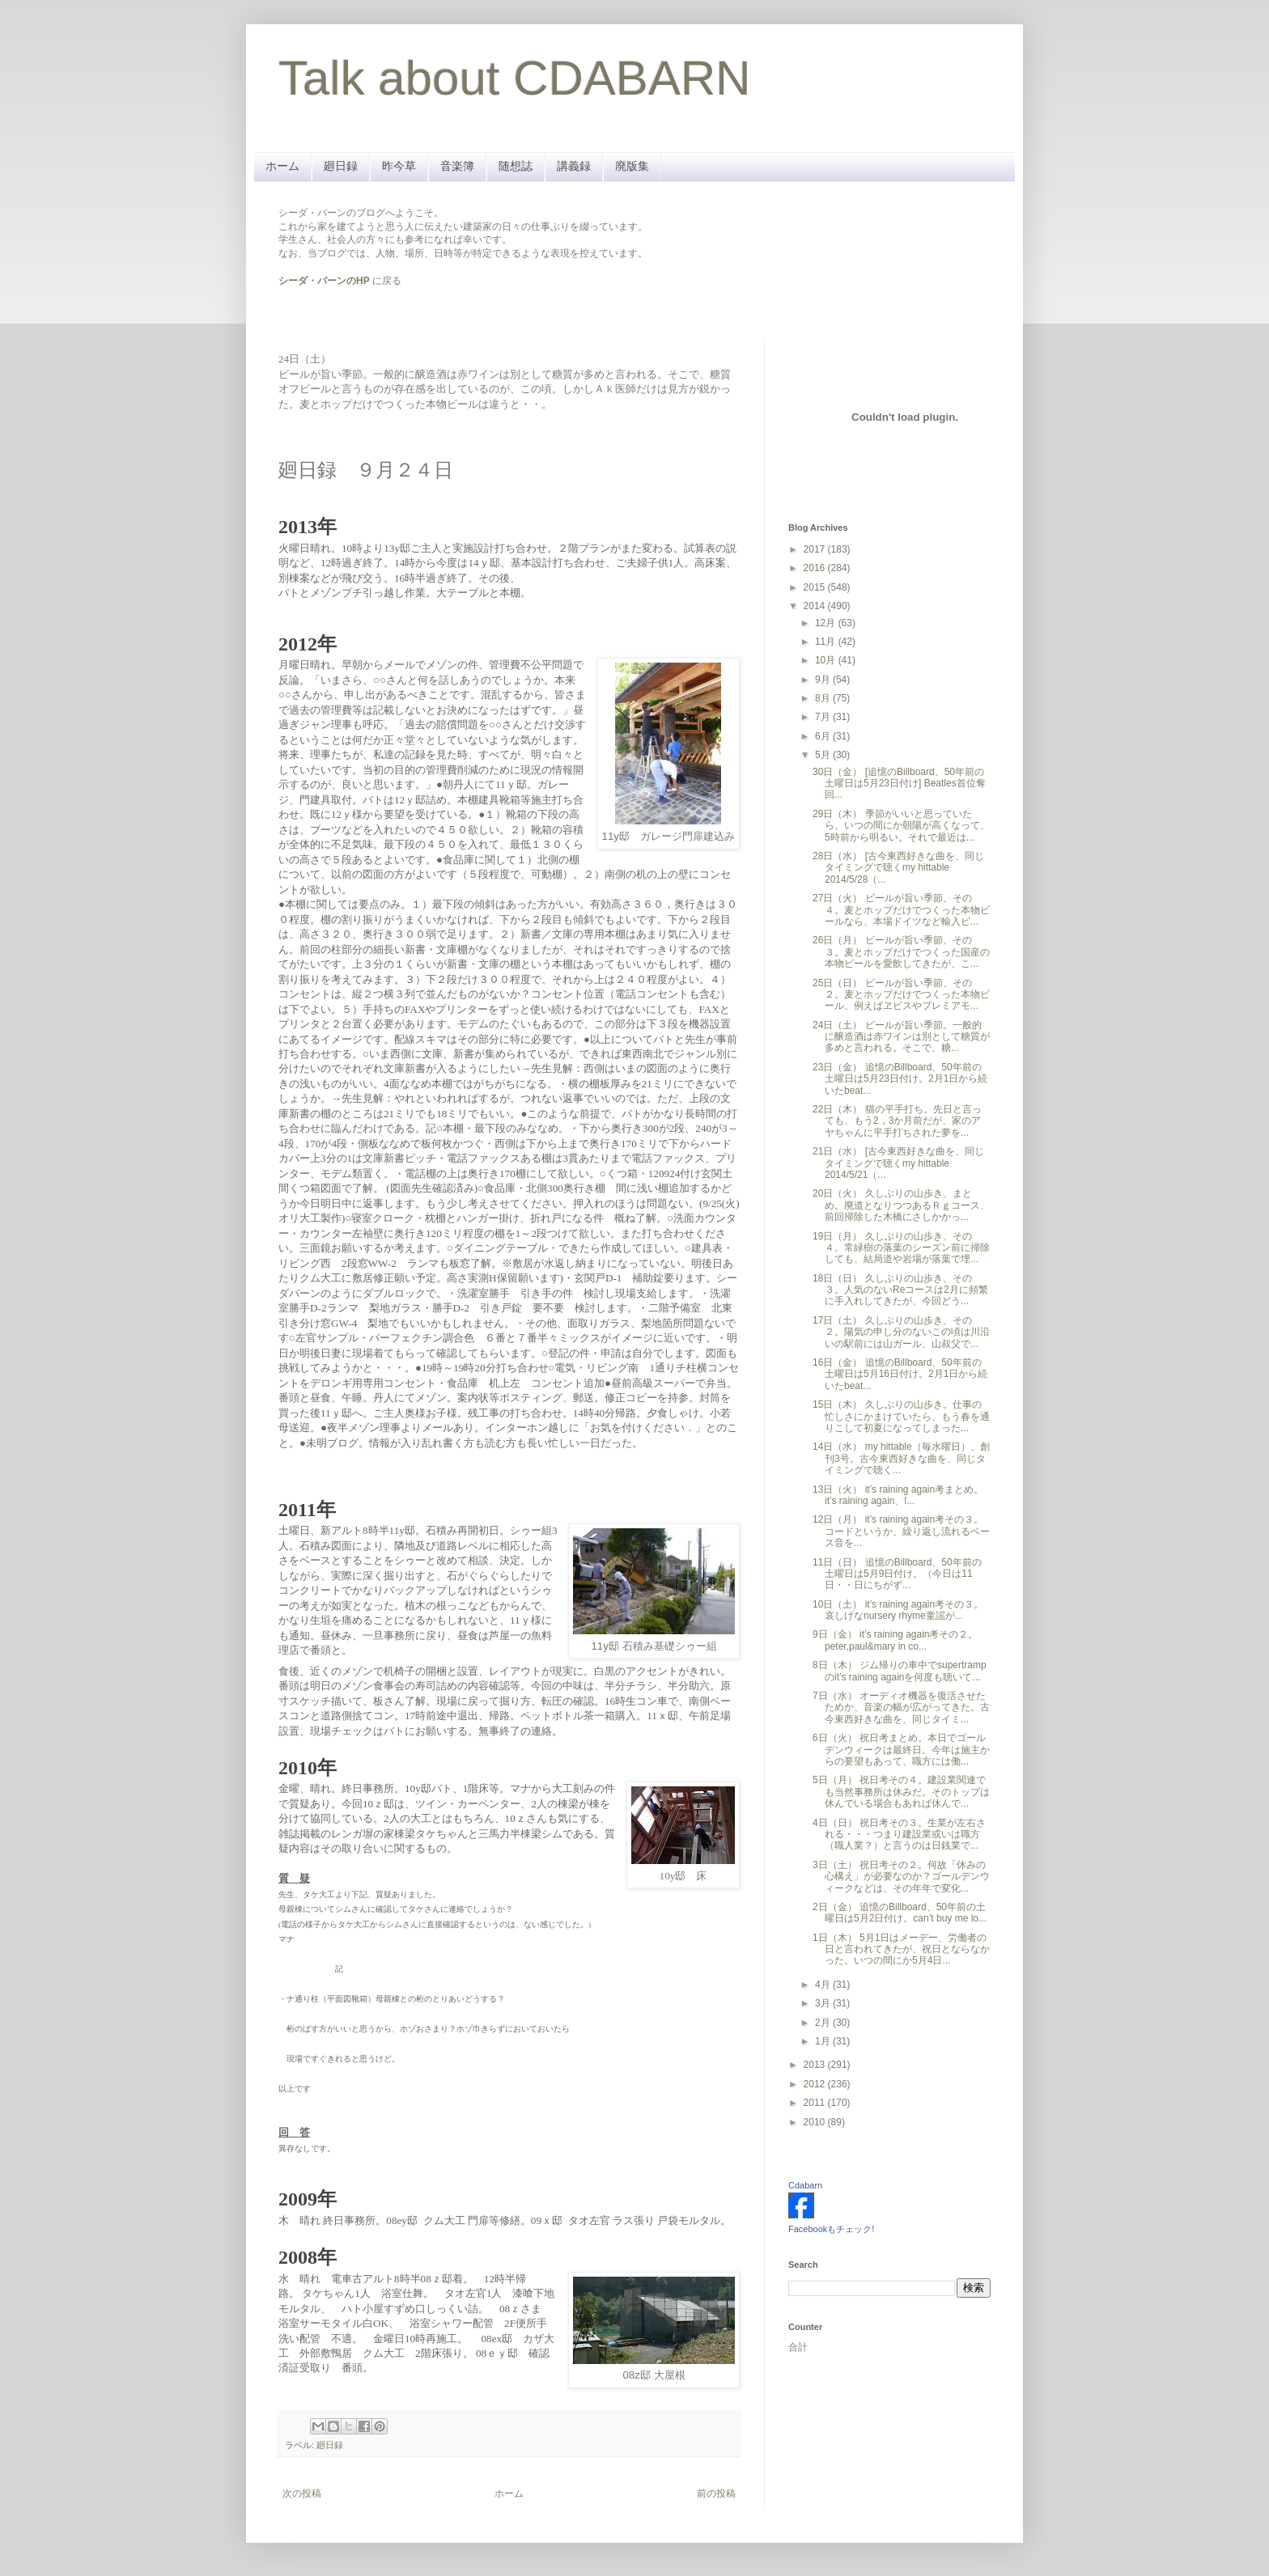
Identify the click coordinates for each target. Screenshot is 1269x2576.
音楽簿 (457, 165)
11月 (826, 641)
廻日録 (341, 165)
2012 (816, 2084)
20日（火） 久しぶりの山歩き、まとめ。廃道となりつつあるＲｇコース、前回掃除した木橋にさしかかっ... (901, 1205)
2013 (816, 2064)
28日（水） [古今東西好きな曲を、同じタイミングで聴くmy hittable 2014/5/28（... (898, 867)
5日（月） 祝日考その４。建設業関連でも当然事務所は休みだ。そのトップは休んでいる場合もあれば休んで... (901, 1791)
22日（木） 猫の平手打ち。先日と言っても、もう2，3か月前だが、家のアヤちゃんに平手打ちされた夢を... (897, 1121)
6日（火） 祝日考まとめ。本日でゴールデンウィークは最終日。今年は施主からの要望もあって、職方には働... (901, 1749)
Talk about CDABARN (514, 78)
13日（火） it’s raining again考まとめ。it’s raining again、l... (898, 1495)
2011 (816, 2102)
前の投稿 (716, 2493)
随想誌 (516, 165)
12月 (826, 623)
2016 (816, 568)
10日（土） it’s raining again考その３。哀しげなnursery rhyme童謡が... (898, 1610)
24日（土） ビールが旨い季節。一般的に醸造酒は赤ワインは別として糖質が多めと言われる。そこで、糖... (901, 1036)
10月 (826, 660)
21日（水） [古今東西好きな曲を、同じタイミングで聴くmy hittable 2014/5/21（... (898, 1163)
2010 (816, 2122)
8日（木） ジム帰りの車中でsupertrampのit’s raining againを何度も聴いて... (900, 1670)
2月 (824, 2022)
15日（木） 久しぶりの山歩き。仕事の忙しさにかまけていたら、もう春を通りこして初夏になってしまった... (901, 1416)
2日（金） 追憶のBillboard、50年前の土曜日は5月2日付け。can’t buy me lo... (900, 1912)
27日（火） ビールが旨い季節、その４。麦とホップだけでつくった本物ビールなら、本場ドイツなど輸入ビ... (901, 909)
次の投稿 (301, 2493)
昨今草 (399, 165)
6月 (824, 736)
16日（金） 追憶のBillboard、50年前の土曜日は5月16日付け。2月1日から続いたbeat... (900, 1374)
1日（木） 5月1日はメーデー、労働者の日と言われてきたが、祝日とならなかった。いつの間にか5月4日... (901, 1949)
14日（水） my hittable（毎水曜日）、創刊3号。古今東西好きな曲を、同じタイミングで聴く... (901, 1458)
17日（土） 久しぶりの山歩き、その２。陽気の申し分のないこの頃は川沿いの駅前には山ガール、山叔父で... (901, 1332)
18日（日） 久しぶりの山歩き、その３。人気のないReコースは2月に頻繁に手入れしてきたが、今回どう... (900, 1290)
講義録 (574, 165)
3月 (824, 2003)
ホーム (282, 165)
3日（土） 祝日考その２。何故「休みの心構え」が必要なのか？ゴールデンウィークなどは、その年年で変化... (901, 1876)
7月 (824, 716)
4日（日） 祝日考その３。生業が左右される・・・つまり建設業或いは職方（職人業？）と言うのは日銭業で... (899, 1834)
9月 (824, 679)
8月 (824, 698)
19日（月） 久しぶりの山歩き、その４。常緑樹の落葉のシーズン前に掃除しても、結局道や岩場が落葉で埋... (901, 1248)
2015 (816, 587)
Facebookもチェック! (831, 2229)
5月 (824, 755)
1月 (824, 2041)
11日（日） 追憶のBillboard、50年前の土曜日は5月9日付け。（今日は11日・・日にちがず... (897, 1574)
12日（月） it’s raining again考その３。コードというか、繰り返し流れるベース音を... (901, 1531)
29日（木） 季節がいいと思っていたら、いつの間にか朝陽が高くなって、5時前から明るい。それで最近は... (901, 825)
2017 (816, 549)
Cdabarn (805, 2185)
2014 (816, 606)
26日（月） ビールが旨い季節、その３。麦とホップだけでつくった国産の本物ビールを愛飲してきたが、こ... (901, 951)
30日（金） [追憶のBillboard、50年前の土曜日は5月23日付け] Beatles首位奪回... (899, 783)
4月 (824, 1984)
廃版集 (632, 165)
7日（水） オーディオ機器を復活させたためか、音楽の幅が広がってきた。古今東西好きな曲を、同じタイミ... (901, 1707)
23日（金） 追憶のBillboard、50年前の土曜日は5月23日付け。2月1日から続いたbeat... (900, 1078)
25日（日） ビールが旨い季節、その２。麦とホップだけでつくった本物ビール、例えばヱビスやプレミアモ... (901, 994)
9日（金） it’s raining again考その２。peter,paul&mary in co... (895, 1640)
